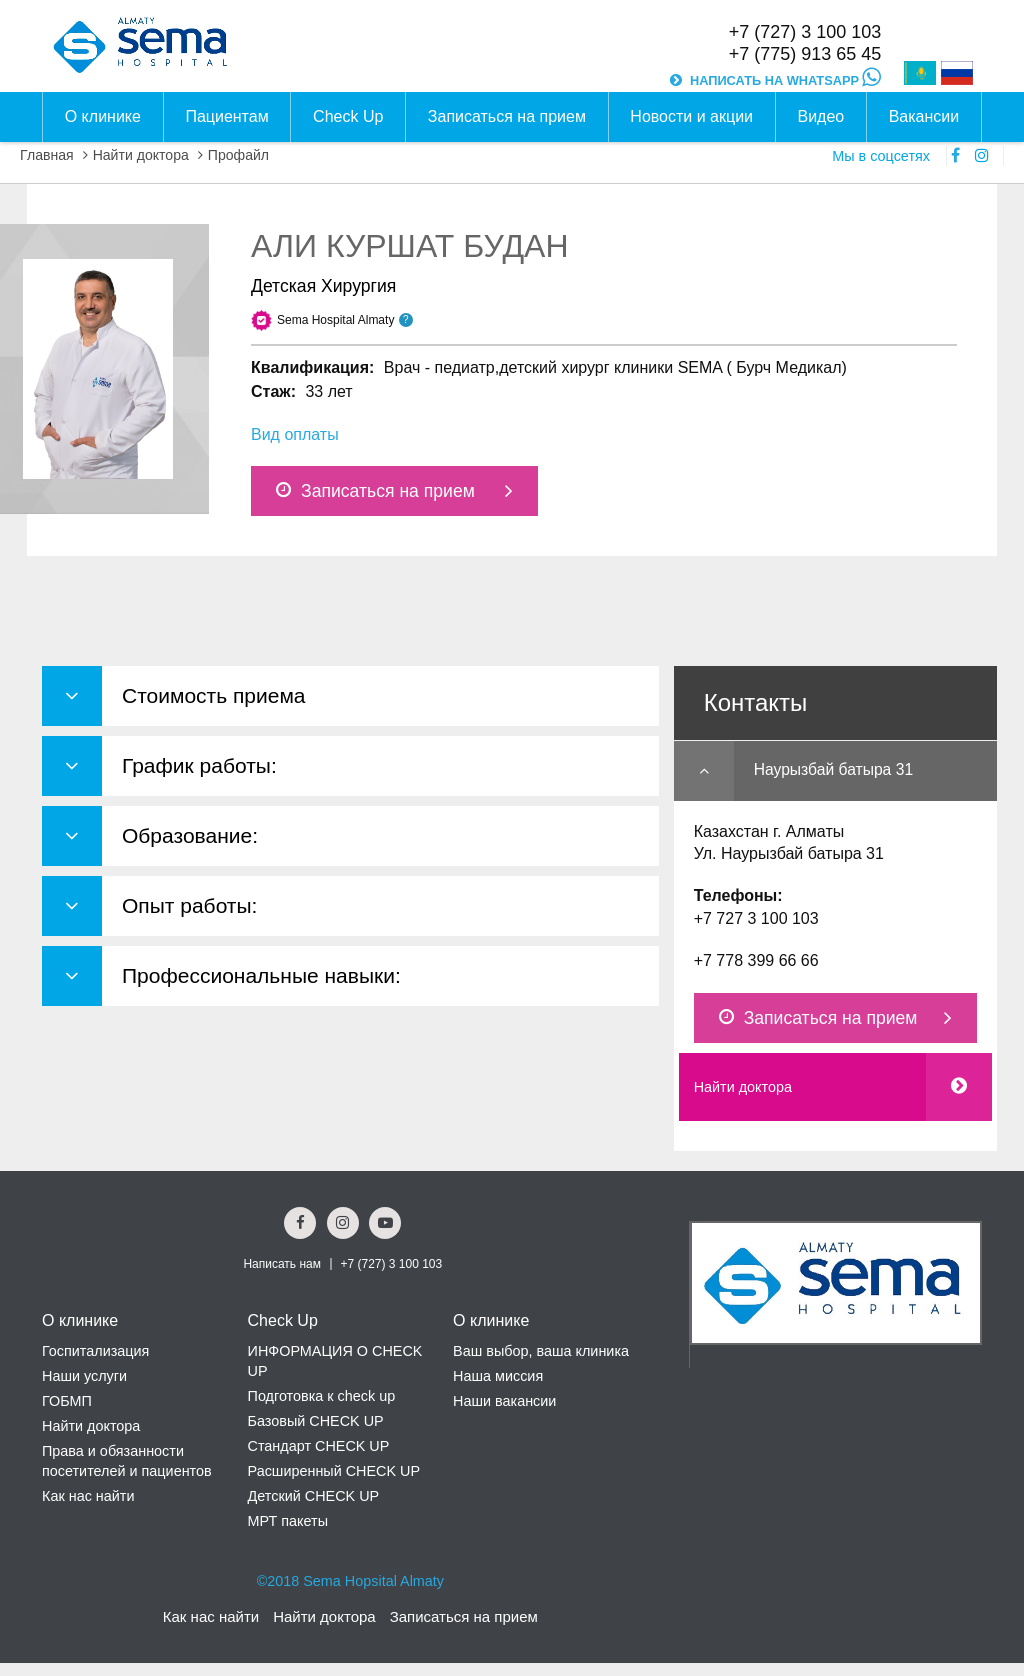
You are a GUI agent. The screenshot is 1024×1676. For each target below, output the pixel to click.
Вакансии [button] (924, 116)
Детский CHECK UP (314, 1496)
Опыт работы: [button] (189, 905)
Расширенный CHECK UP (334, 1471)
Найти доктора (141, 155)
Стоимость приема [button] (214, 695)
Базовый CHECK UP (316, 1421)
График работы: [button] (199, 765)
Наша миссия (498, 1376)
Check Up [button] (348, 116)
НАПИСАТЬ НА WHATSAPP (785, 80)
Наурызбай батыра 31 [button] (833, 769)
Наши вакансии (504, 1401)
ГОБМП (67, 1401)
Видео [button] (820, 116)
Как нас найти (88, 1496)
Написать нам (282, 1264)
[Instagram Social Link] (343, 1223)
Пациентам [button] (226, 116)
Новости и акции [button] (691, 116)
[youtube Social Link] (385, 1223)
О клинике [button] (103, 116)
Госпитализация (95, 1351)
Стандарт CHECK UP (319, 1446)
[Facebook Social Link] (300, 1223)
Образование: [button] (190, 835)
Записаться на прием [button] (507, 116)
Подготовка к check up (322, 1396)
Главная (47, 155)
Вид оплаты (295, 434)
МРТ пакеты (288, 1521)
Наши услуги (84, 1376)
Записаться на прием (375, 491)
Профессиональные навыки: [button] (261, 975)
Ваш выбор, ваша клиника (541, 1351)
